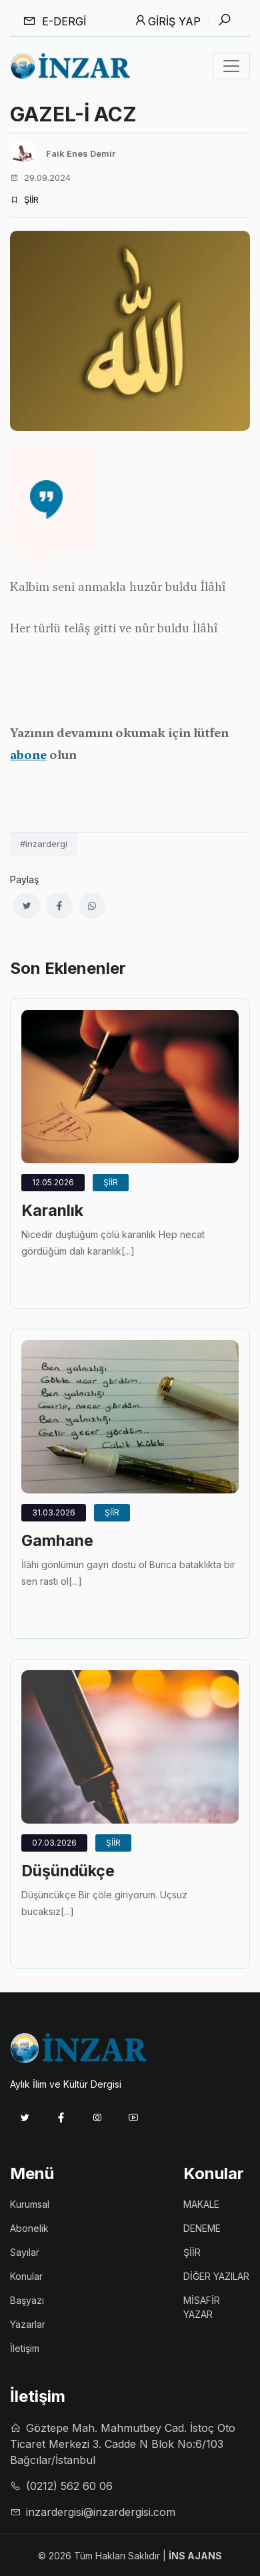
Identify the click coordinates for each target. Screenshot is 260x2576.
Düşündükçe (68, 1871)
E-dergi (54, 21)
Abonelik (29, 2228)
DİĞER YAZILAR (216, 2276)
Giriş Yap (167, 20)
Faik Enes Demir (80, 153)
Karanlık (52, 1211)
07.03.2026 (54, 1843)
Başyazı (27, 2300)
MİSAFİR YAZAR (201, 2307)
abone (28, 754)
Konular (26, 2276)
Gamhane (57, 1541)
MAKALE (201, 2204)
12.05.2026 (53, 1182)
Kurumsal (29, 2204)
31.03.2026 (53, 1512)
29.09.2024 (40, 177)
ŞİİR (24, 199)
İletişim (24, 2348)
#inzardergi (43, 843)
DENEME (202, 2228)
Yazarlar (27, 2324)
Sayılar (24, 2252)
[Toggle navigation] (231, 66)
